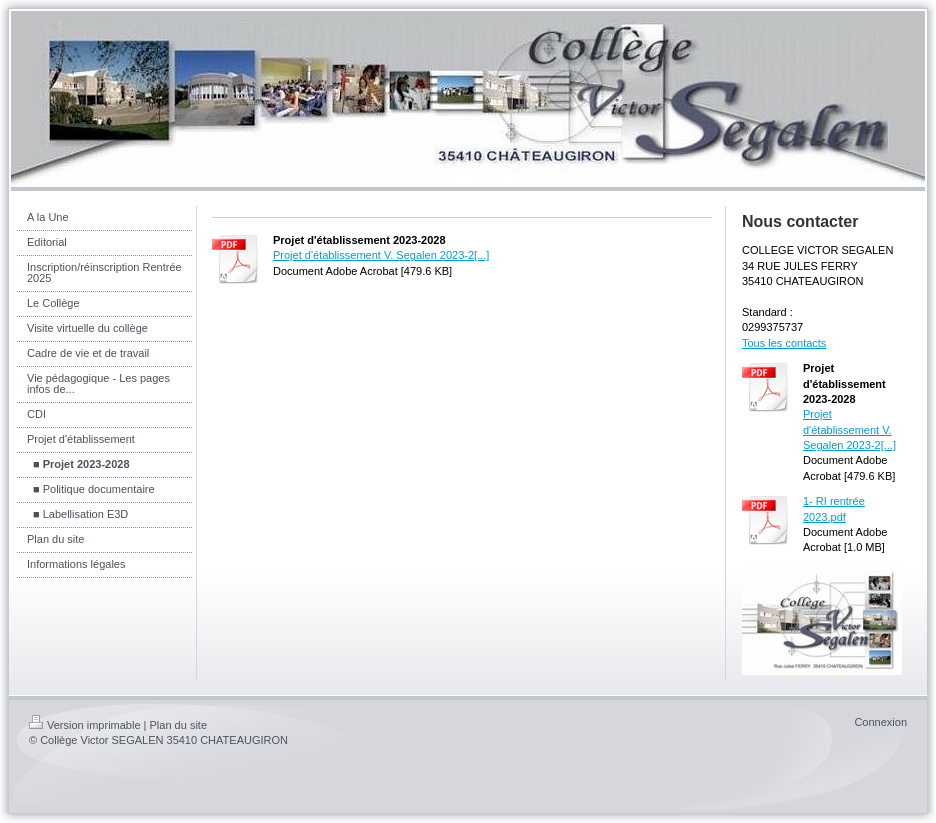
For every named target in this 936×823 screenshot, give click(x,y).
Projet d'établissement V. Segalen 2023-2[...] (381, 255)
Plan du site (178, 725)
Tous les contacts (784, 343)
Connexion (880, 722)
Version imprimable (85, 725)
